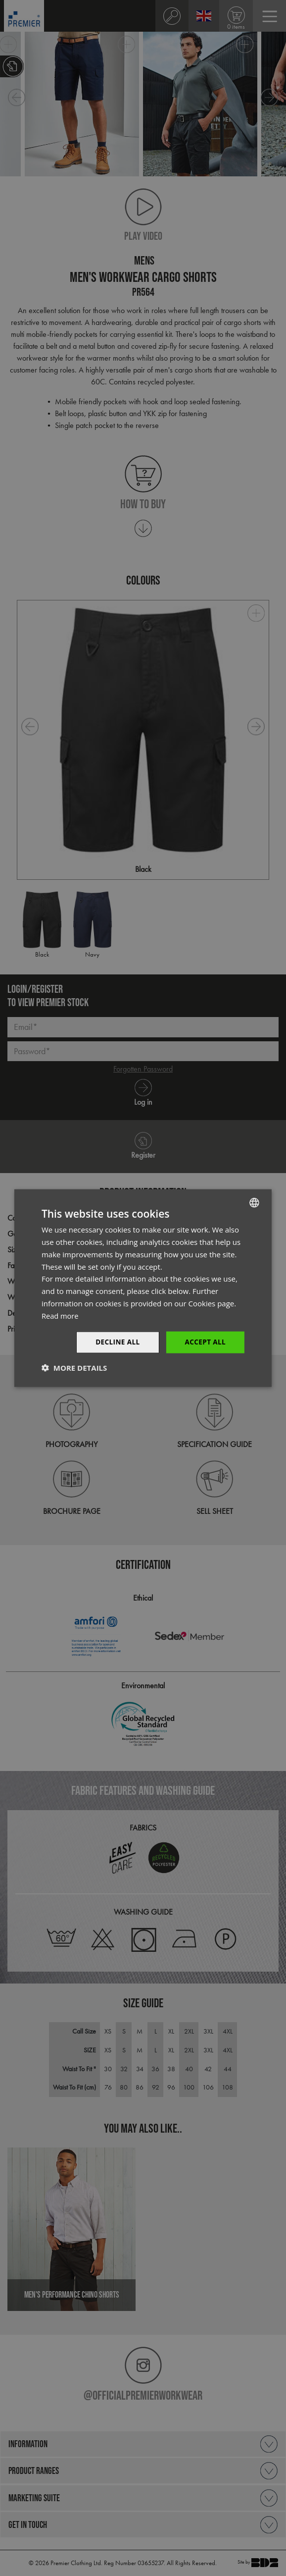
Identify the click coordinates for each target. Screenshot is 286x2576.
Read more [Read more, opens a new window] (61, 1315)
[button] (74, 1367)
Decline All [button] (115, 1341)
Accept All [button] (205, 1341)
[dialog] (143, 1288)
